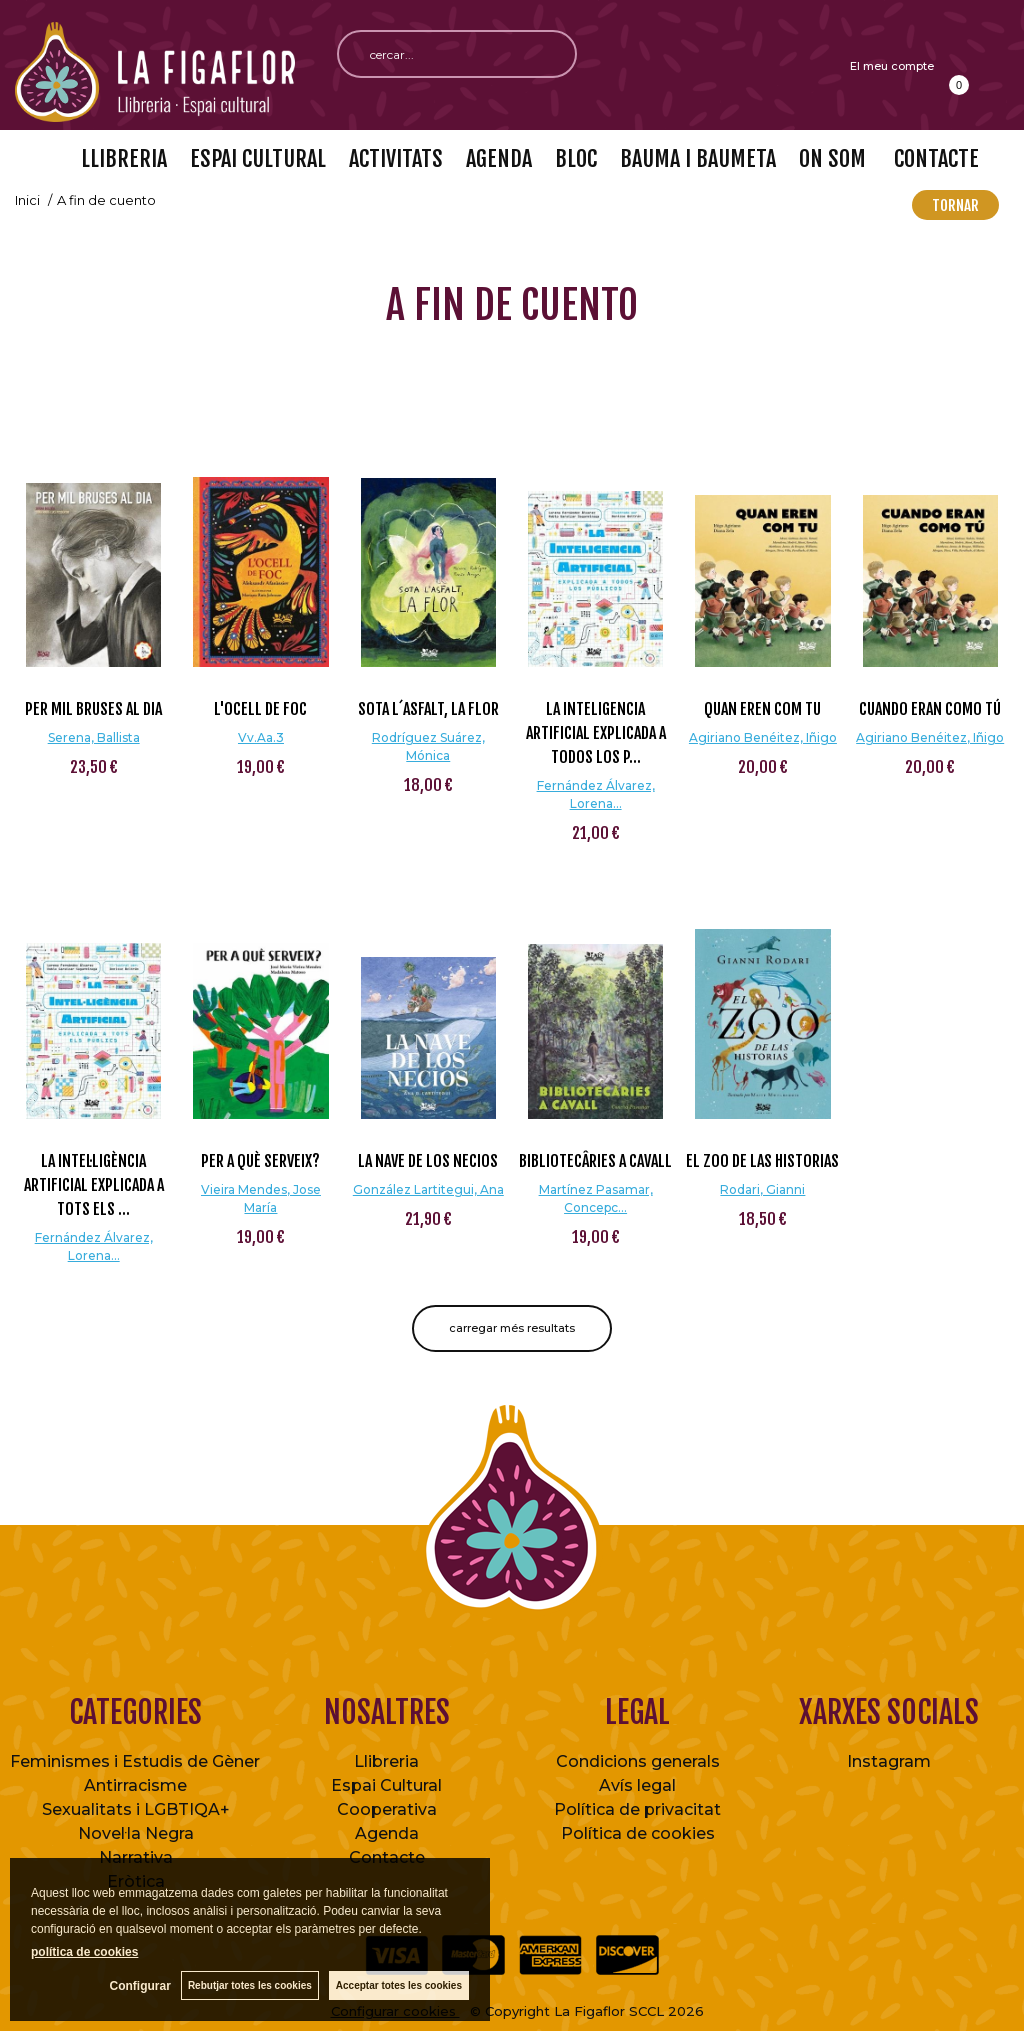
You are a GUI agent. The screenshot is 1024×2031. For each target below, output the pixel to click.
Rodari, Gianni (762, 1189)
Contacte (387, 1857)
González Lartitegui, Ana (428, 1189)
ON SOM (832, 158)
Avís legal (637, 1785)
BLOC (576, 158)
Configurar (140, 1986)
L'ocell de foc (260, 709)
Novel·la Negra (136, 1833)
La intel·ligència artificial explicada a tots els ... (94, 1185)
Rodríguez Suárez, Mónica (428, 746)
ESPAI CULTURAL (258, 158)
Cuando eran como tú (930, 709)
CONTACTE (934, 158)
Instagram (889, 1761)
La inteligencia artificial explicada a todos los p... (596, 733)
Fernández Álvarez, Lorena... (596, 794)
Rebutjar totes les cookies (250, 1985)
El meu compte (892, 66)
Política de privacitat (637, 1809)
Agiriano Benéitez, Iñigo (763, 737)
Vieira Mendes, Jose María (261, 1198)
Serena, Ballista (94, 737)
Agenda (387, 1833)
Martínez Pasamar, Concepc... (596, 1198)
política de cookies (84, 1952)
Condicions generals (638, 1761)
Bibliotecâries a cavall (595, 1161)
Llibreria (386, 1761)
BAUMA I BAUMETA (698, 158)
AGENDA (499, 158)
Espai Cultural (386, 1785)
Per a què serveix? (260, 1161)
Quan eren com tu (762, 709)
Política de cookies (638, 1833)
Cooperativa (387, 1809)
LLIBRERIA (124, 158)
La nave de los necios (428, 1161)
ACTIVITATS (396, 158)
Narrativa (136, 1857)
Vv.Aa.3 (261, 737)
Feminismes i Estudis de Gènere (140, 1761)
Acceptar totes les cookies (399, 1985)
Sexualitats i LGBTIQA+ (136, 1809)
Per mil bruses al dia (93, 709)
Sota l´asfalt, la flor (428, 709)
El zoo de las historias (762, 1161)
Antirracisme (135, 1785)
